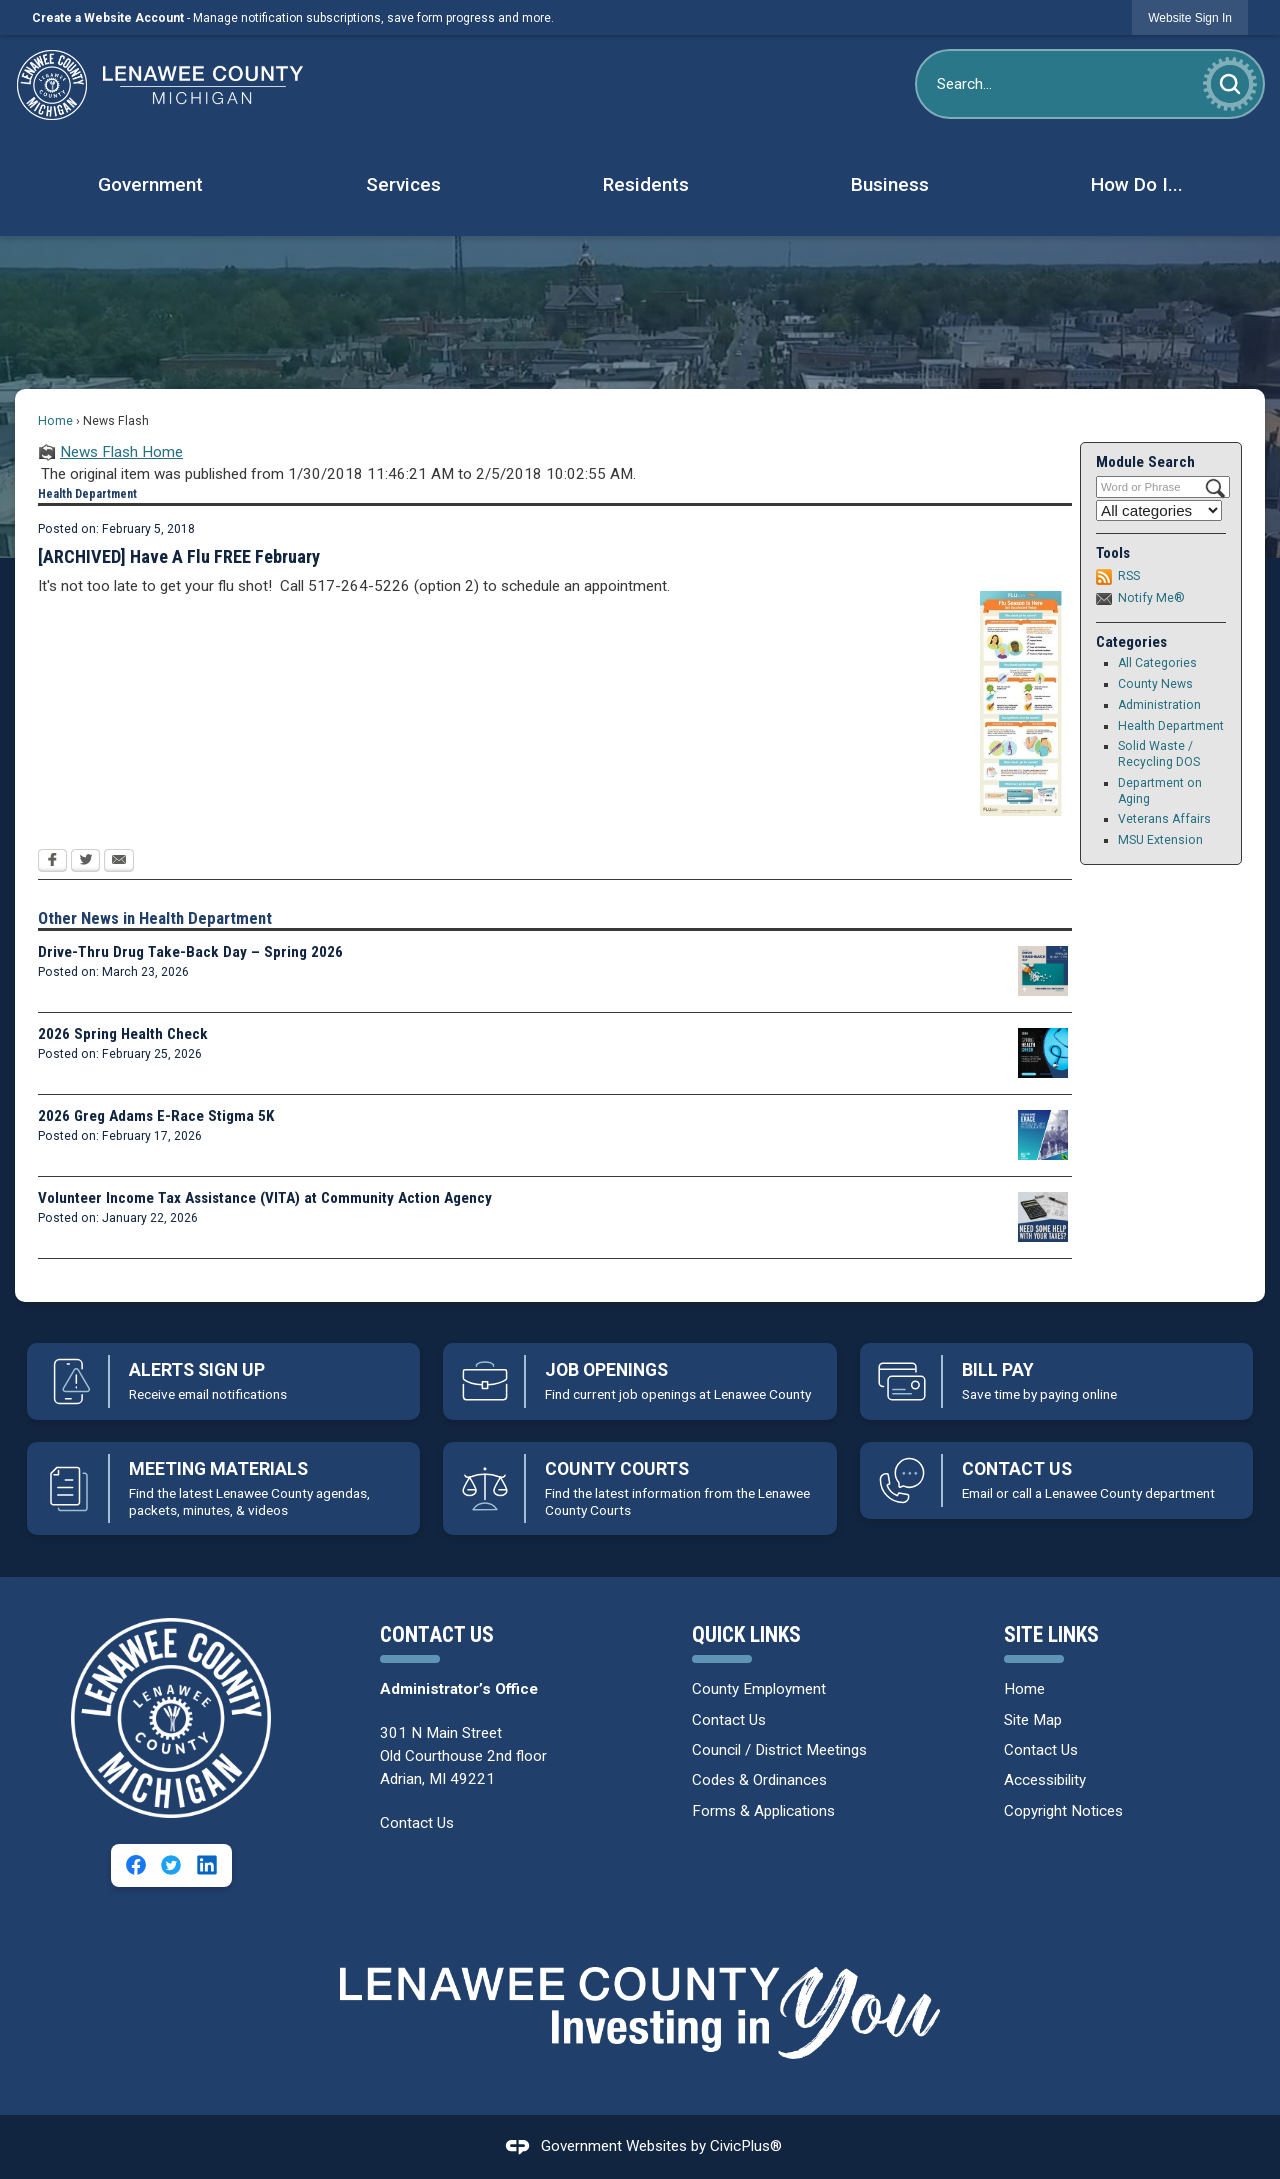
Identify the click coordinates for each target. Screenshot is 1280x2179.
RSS (1129, 576)
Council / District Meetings (779, 1750)
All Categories (1157, 663)
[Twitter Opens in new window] (85, 862)
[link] (1190, 17)
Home (55, 421)
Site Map (1033, 1720)
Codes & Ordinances (759, 1780)
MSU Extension (1160, 840)
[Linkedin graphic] (207, 1865)
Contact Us (417, 1823)
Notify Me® (1151, 598)
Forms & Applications (763, 1811)
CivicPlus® (746, 2146)
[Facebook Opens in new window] (52, 862)
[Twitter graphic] (171, 1865)
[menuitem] (150, 185)
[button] (1230, 84)
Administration (1159, 705)
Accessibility (1045, 1780)
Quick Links (746, 1634)
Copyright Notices (1063, 1811)
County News (1155, 684)
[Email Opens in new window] (119, 862)
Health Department (1171, 726)
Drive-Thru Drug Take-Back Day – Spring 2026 (190, 952)
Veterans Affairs (1164, 819)
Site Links (1051, 1634)
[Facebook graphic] (136, 1865)
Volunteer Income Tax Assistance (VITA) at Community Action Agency (265, 1198)
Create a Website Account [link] (108, 18)
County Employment (759, 1689)
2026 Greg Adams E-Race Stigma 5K (156, 1116)
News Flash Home (121, 452)
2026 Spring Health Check (123, 1034)
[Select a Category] (1159, 510)
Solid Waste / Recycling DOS (1159, 754)
